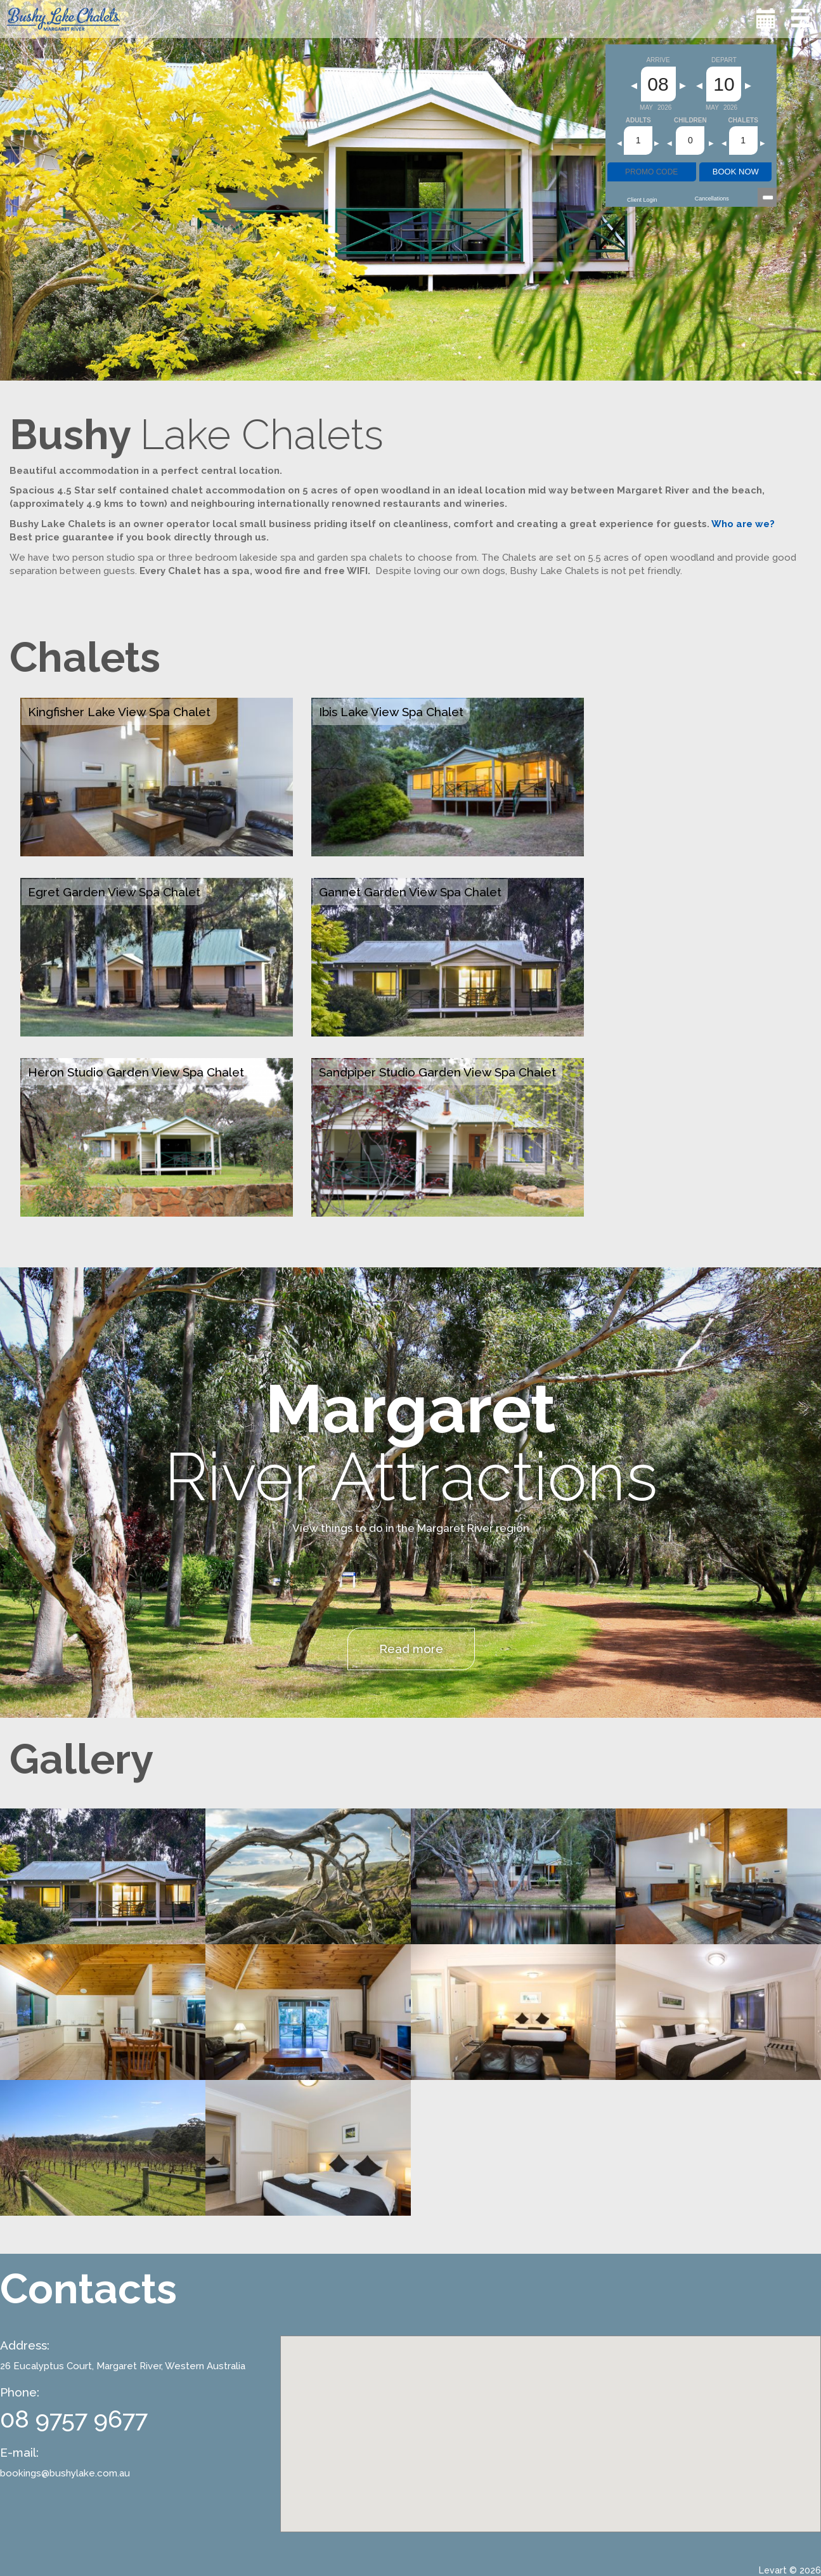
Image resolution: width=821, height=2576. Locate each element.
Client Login (642, 200)
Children (690, 120)
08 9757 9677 (74, 2419)
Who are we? (743, 524)
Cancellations (712, 198)
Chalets (743, 120)
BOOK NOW (736, 171)
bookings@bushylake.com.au (65, 2473)
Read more (411, 1649)
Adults (638, 120)
